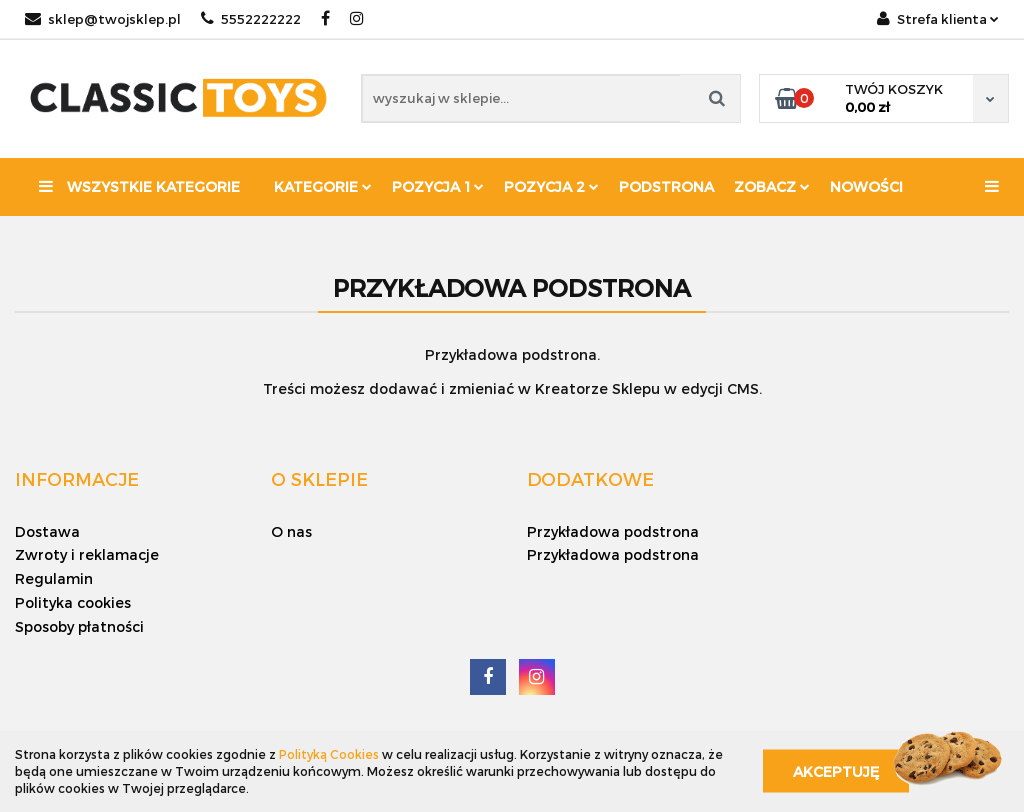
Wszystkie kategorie (139, 186)
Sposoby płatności (79, 626)
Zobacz (772, 186)
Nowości (866, 186)
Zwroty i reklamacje (87, 554)
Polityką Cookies (329, 754)
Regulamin (54, 578)
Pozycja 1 (438, 186)
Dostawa (47, 531)
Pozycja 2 (551, 186)
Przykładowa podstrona (613, 531)
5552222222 (251, 19)
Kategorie (323, 186)
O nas (291, 531)
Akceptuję (836, 771)
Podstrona (666, 186)
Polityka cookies (73, 602)
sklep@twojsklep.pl (103, 19)
